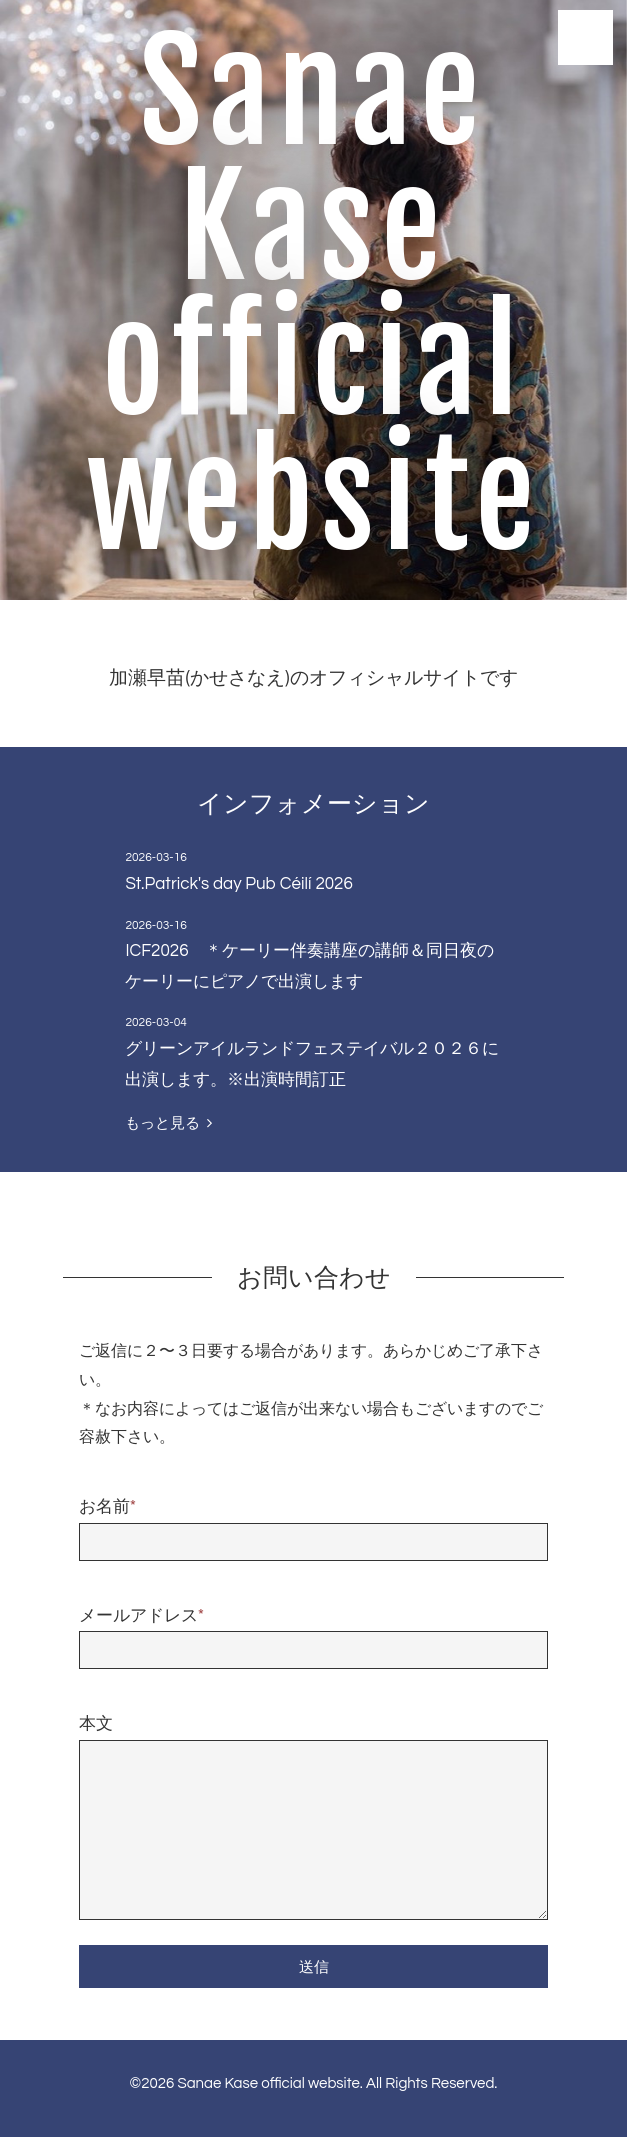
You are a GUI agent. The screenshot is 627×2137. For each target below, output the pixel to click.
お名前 (107, 1507)
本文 (96, 1724)
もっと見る (168, 1123)
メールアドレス (141, 1616)
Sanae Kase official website (314, 295)
